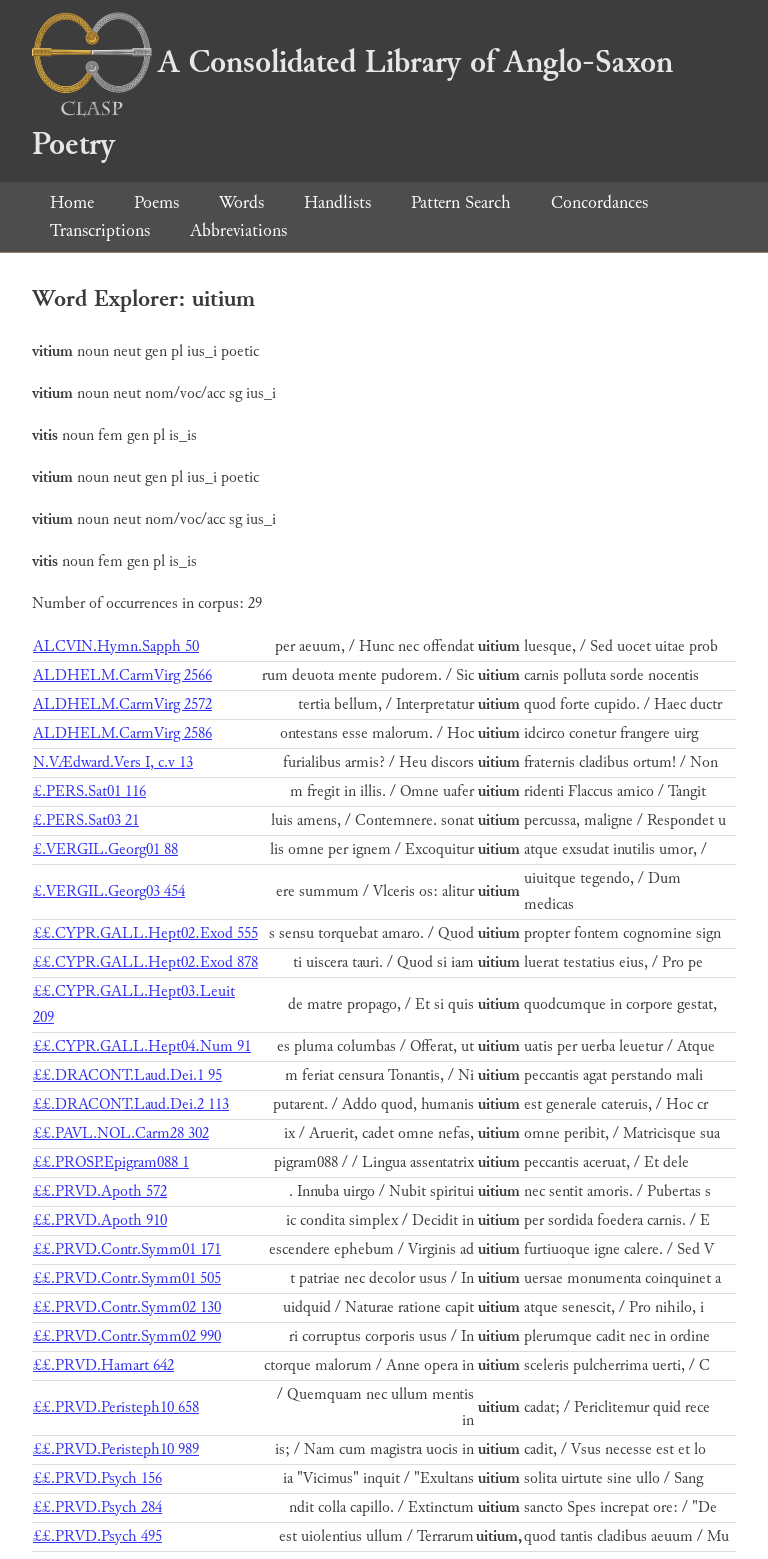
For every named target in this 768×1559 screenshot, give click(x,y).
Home (72, 202)
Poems (156, 202)
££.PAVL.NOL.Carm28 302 (121, 1133)
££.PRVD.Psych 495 (97, 1536)
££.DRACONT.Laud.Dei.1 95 (127, 1075)
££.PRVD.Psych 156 (97, 1478)
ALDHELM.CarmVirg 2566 (122, 675)
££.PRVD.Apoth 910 (100, 1220)
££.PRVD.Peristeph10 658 (116, 1407)
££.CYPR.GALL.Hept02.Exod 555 (145, 933)
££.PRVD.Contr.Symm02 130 (127, 1307)
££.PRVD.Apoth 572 (100, 1191)
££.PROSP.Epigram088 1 (111, 1162)
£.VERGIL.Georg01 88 (105, 849)
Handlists (337, 202)
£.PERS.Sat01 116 (89, 791)
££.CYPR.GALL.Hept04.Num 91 (142, 1046)
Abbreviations (238, 230)
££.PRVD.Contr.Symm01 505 (127, 1278)
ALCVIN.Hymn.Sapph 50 (116, 646)
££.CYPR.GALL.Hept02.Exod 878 (145, 962)
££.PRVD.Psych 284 (97, 1507)
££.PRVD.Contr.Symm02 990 (127, 1336)
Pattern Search (461, 202)
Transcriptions (100, 230)
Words (241, 202)
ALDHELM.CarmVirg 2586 (122, 733)
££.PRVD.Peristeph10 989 (116, 1449)
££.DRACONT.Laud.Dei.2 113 (131, 1104)
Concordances (599, 202)
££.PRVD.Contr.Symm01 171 (127, 1249)
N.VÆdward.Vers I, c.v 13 (113, 762)
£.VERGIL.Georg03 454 (109, 891)
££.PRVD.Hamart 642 (103, 1365)
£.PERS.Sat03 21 (86, 820)
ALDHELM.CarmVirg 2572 (122, 704)
